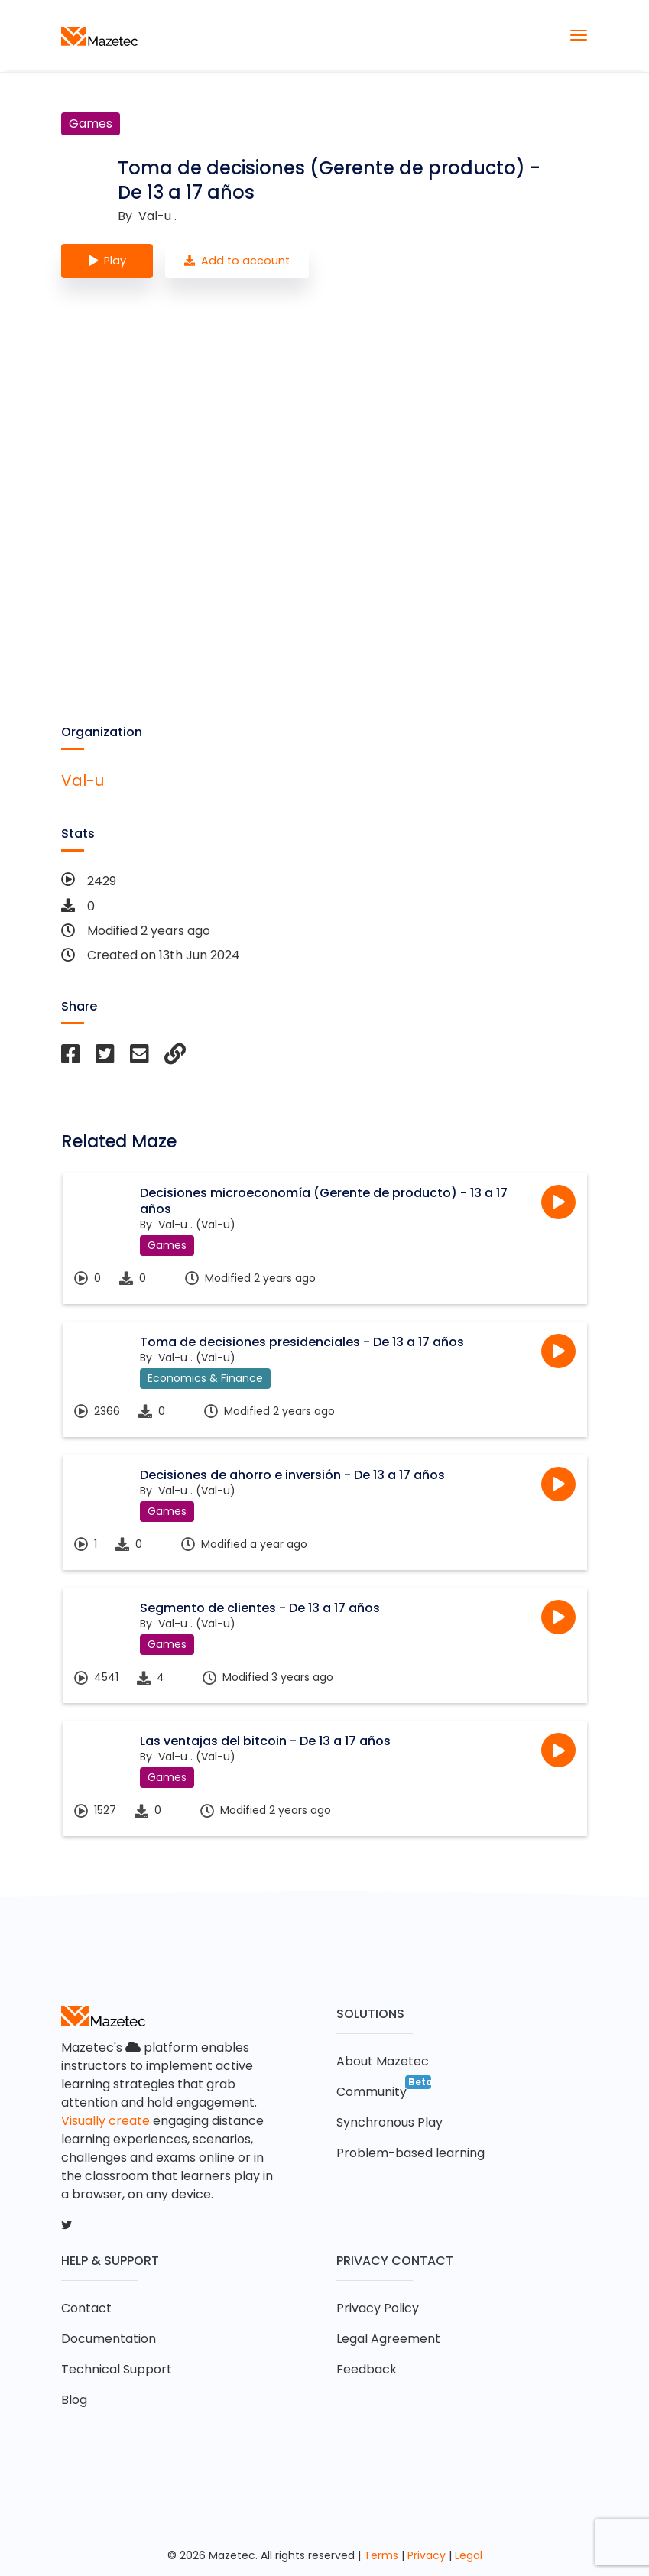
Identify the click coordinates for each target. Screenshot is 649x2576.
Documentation (108, 2338)
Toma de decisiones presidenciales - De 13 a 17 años (302, 1342)
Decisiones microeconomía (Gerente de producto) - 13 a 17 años (324, 1201)
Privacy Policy (377, 2308)
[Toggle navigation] (579, 35)
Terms (381, 2555)
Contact (86, 2308)
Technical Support (116, 2369)
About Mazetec (382, 2061)
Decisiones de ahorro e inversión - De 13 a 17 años (292, 1475)
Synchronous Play (389, 2122)
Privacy (426, 2555)
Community (371, 2092)
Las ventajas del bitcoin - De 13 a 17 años (265, 1741)
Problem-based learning (410, 2153)
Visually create (105, 2121)
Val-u (82, 780)
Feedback (366, 2369)
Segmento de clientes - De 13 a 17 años (260, 1608)
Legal (468, 2555)
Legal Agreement (388, 2338)
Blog (74, 2400)
